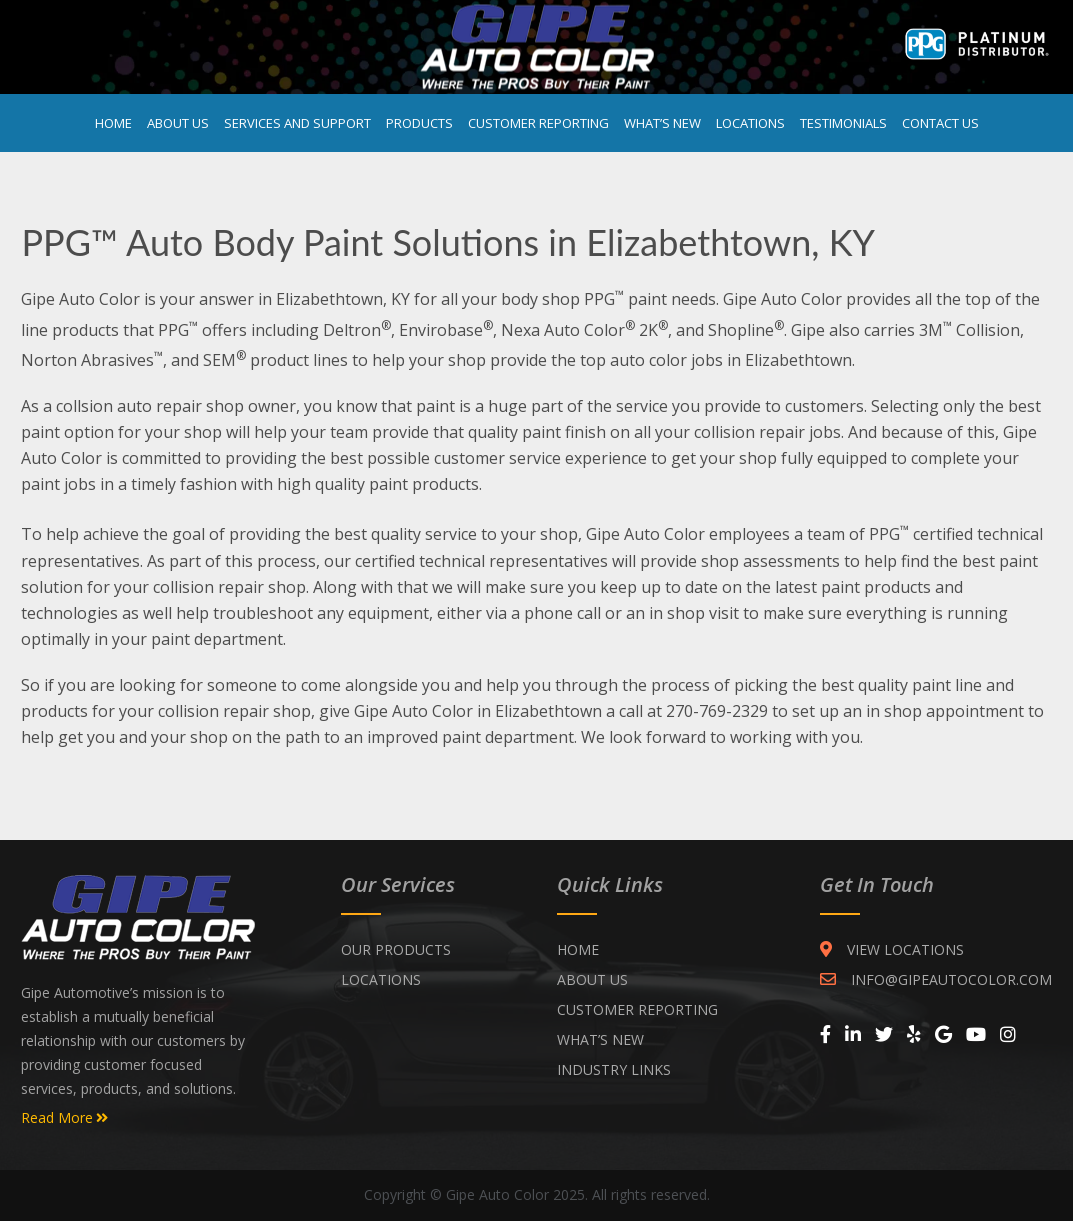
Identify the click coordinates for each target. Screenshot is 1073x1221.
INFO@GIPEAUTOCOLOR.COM (936, 979)
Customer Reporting (538, 123)
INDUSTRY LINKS (614, 1069)
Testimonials (843, 123)
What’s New (662, 123)
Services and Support (297, 123)
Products (419, 123)
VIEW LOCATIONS (892, 949)
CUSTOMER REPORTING (637, 1009)
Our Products (396, 949)
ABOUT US (592, 979)
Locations (750, 123)
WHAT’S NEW (600, 1039)
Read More (64, 1118)
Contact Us (940, 123)
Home (113, 123)
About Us (178, 123)
